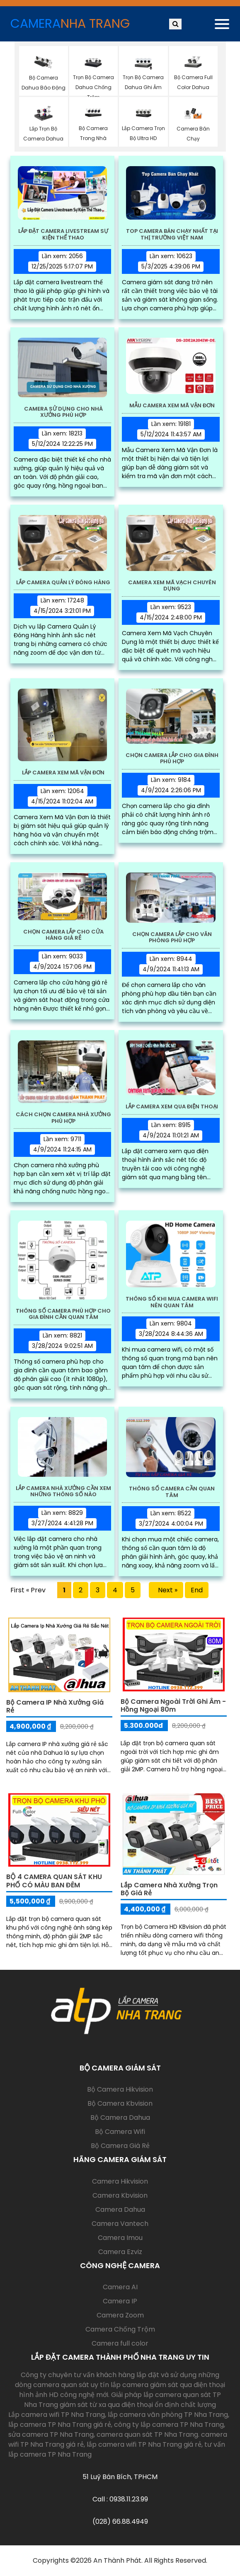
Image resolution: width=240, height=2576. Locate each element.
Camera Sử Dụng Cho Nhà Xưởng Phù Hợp (63, 412)
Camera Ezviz (120, 2252)
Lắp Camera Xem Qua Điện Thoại (172, 1106)
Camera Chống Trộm (120, 2329)
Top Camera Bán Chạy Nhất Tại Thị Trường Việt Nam (172, 234)
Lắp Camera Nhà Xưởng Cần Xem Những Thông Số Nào (63, 1491)
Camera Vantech (120, 2223)
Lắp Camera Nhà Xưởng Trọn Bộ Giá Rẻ (169, 1889)
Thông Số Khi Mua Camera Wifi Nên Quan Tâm (172, 1302)
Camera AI (120, 2287)
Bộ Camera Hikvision (120, 2089)
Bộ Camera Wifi (120, 2131)
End (197, 1590)
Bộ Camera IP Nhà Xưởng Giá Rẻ (55, 1706)
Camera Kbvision (120, 2195)
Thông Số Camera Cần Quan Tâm (172, 1491)
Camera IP (120, 2301)
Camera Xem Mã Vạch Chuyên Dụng (172, 585)
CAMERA (70, 24)
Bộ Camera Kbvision (120, 2103)
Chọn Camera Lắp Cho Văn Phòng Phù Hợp (172, 937)
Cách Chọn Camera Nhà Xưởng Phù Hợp (63, 1117)
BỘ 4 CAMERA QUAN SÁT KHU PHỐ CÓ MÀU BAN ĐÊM (54, 1880)
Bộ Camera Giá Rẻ (120, 2145)
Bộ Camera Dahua (120, 2117)
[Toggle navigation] (222, 24)
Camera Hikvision (120, 2181)
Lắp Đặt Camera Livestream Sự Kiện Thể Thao (63, 234)
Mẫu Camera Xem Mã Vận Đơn (172, 405)
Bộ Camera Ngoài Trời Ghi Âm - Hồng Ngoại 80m (173, 1705)
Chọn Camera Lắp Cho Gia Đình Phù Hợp (172, 758)
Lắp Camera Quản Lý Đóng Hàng (63, 582)
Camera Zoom (120, 2315)
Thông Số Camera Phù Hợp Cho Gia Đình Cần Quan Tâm (63, 1314)
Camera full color (120, 2343)
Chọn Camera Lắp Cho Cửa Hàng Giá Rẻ (63, 935)
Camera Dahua (120, 2209)
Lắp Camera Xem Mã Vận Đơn (63, 772)
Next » (166, 1590)
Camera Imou (120, 2237)
